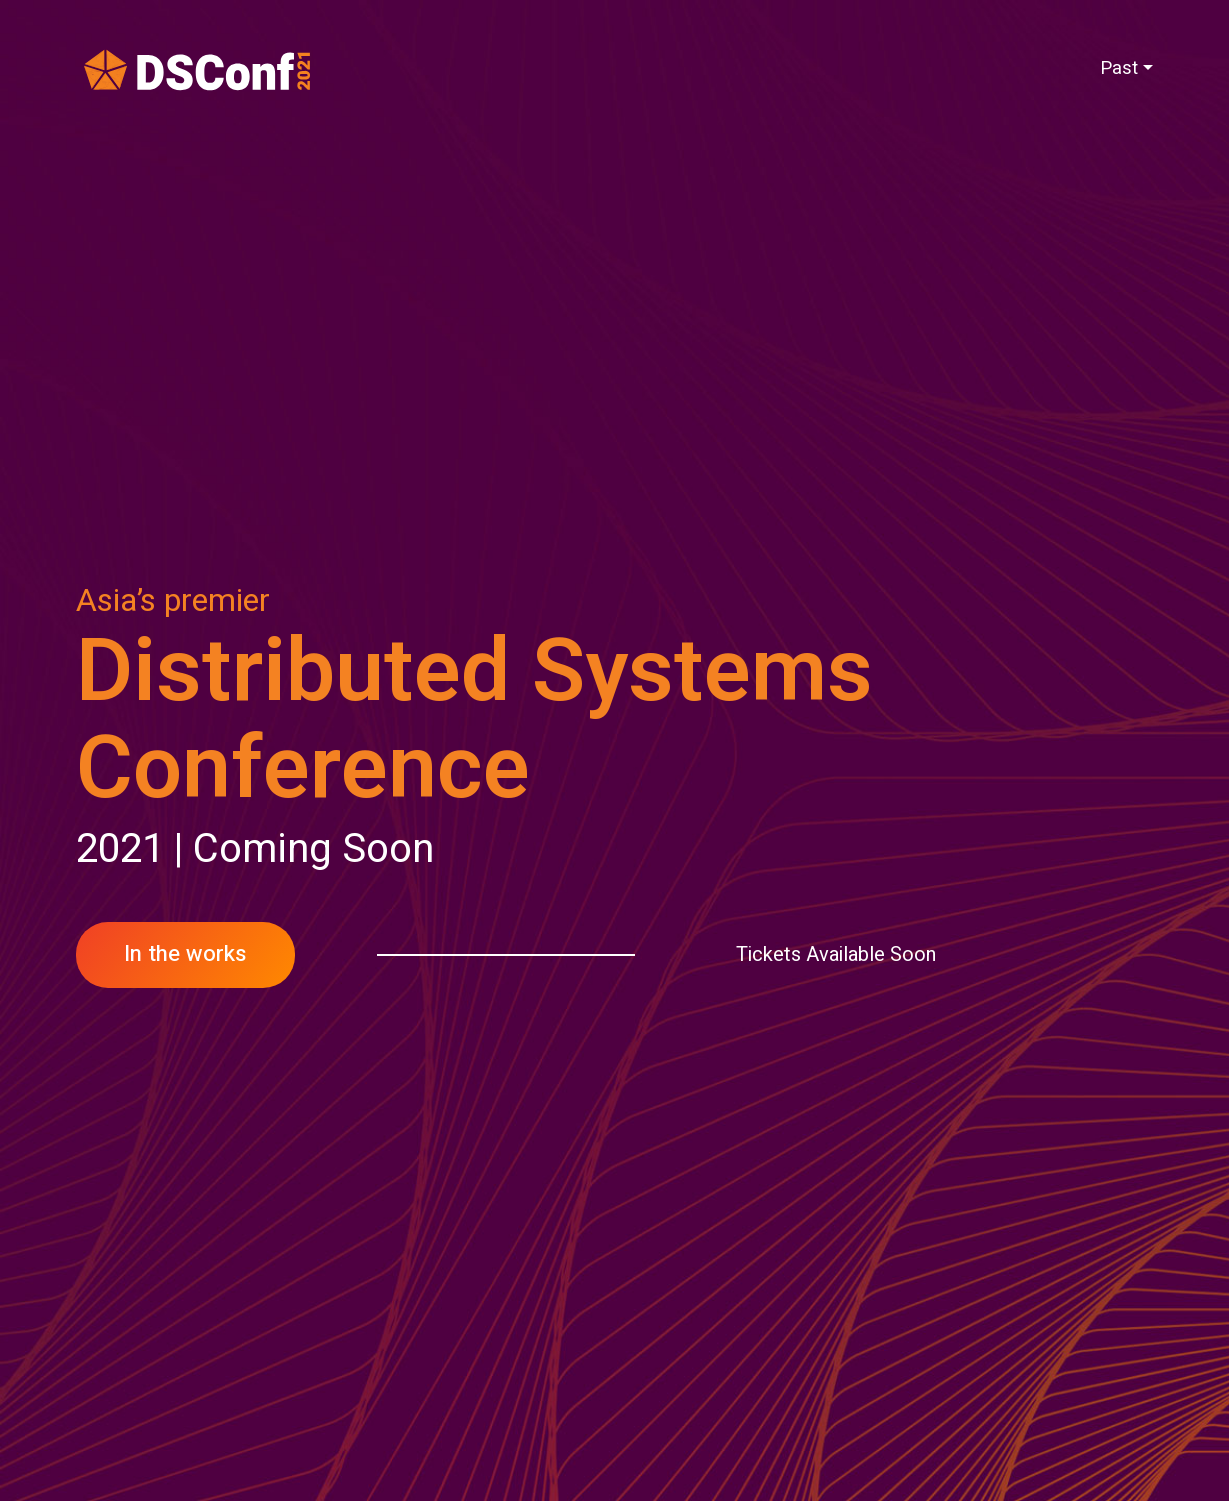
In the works (185, 954)
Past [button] (1119, 68)
